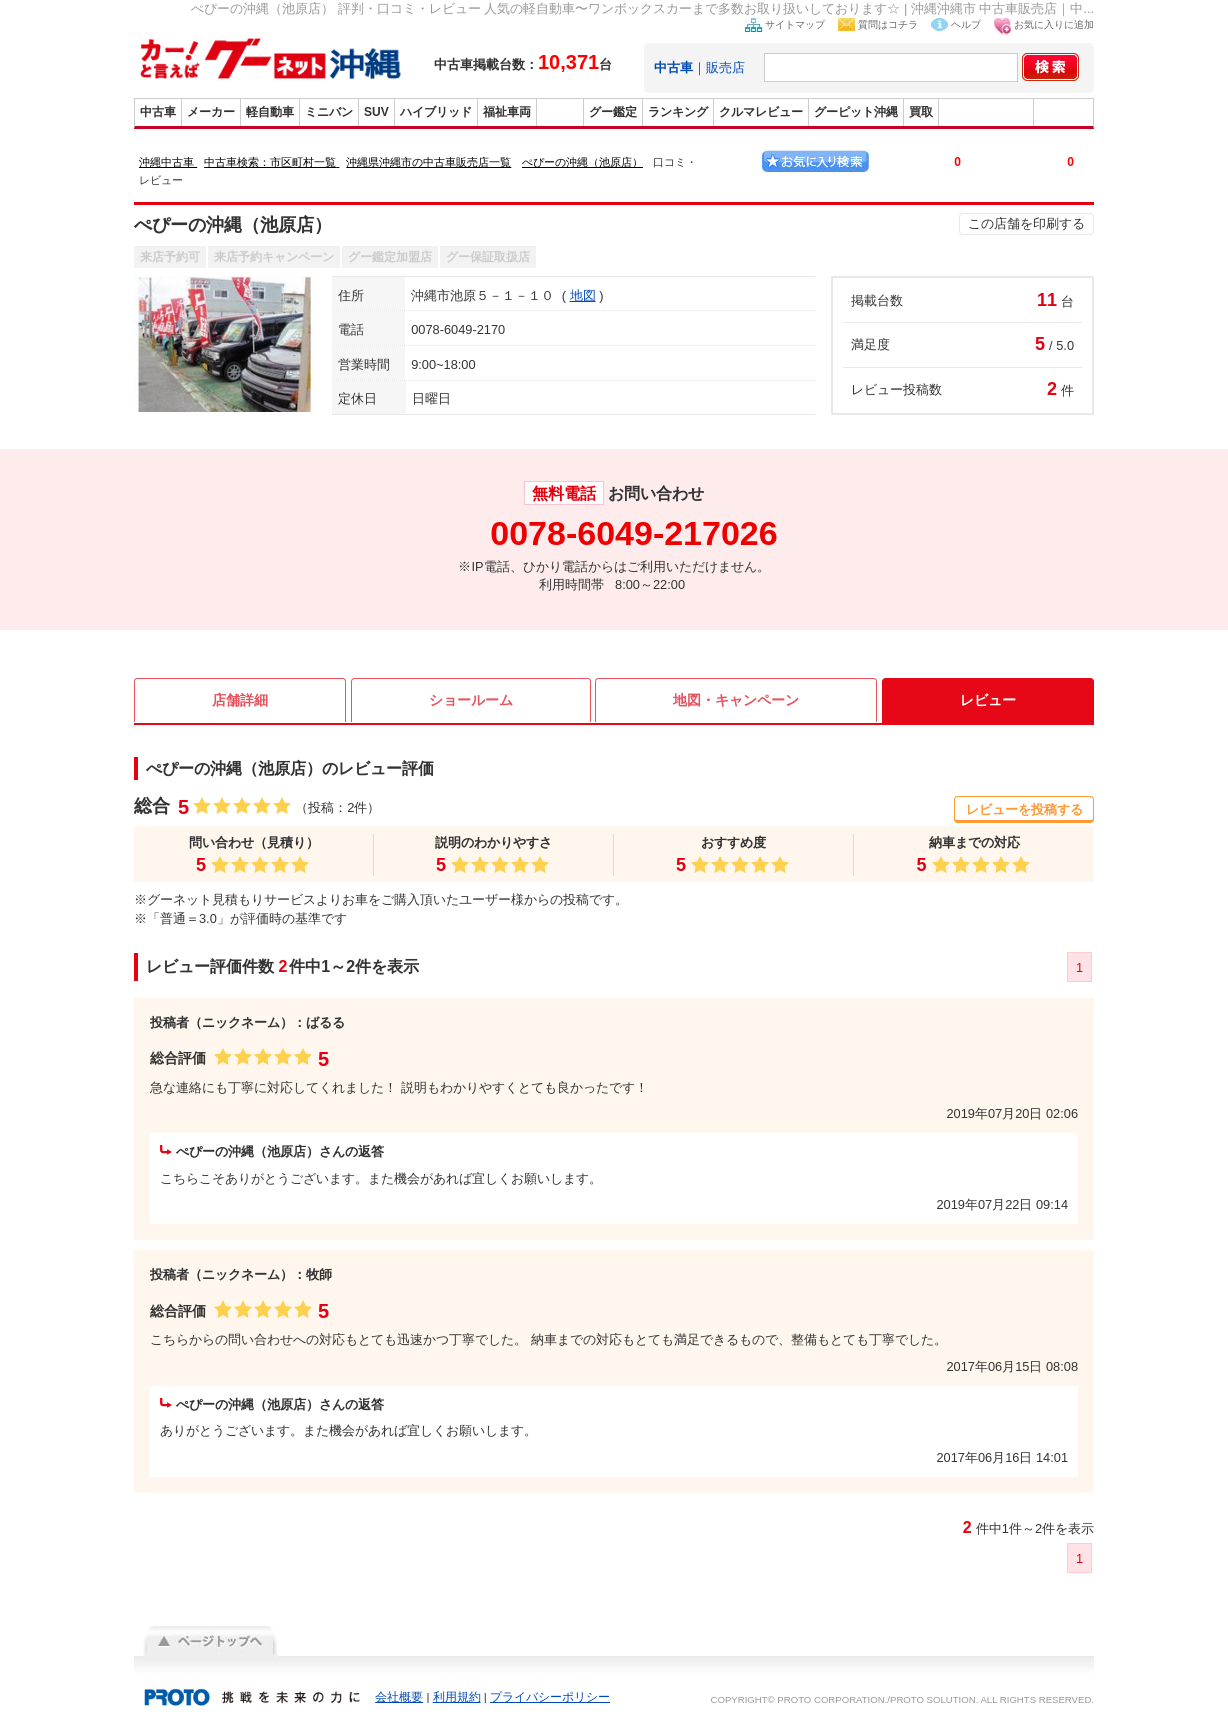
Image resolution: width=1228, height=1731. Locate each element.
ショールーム (471, 700)
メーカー (211, 112)
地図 (583, 295)
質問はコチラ (888, 24)
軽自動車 (270, 112)
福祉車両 (507, 112)
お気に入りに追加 (1054, 24)
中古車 (158, 112)
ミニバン (329, 112)
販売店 (725, 67)
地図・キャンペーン (736, 700)
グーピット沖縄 (856, 112)
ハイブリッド (436, 112)
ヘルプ (966, 24)
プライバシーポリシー (550, 1697)
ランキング (678, 112)
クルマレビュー (761, 112)
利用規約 (457, 1697)
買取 (921, 112)
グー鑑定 (613, 112)
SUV (376, 112)
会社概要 (399, 1697)
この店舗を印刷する (1026, 223)
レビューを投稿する (1024, 809)
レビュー (988, 700)
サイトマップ (795, 24)
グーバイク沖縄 (986, 112)
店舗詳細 (240, 700)
